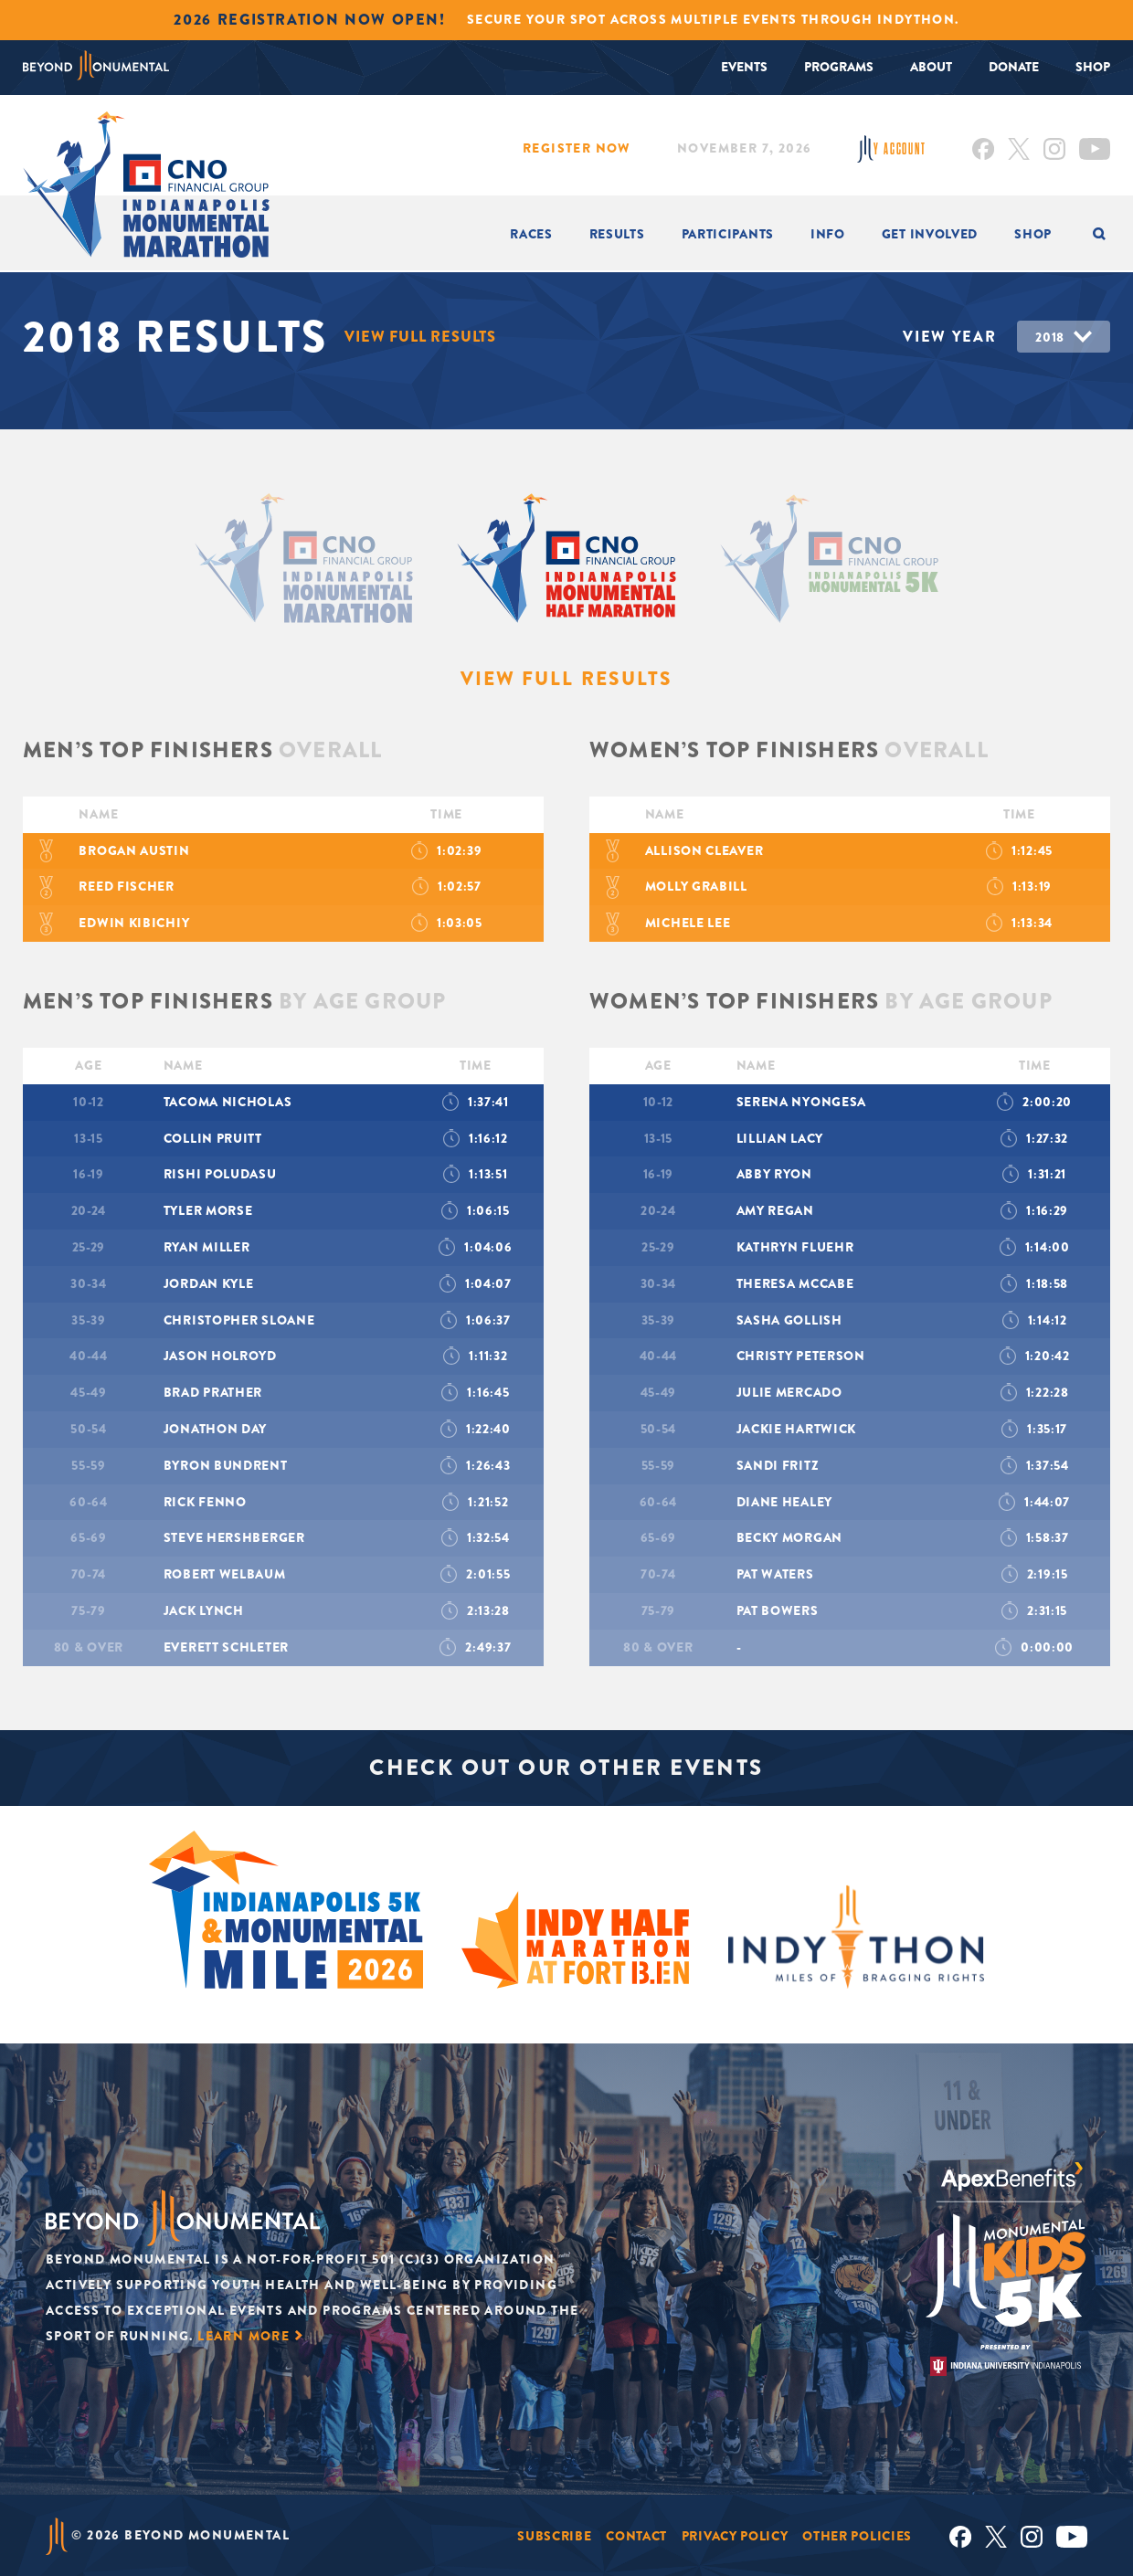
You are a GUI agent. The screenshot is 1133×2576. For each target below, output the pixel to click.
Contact (636, 2535)
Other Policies (857, 2535)
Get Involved (930, 234)
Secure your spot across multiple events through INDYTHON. (713, 19)
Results (617, 234)
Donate (1014, 67)
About (931, 67)
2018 (1049, 337)
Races (531, 234)
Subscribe (554, 2535)
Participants (728, 234)
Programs (839, 67)
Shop (1092, 67)
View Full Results (422, 336)
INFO (827, 234)
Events (744, 67)
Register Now (577, 148)
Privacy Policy (735, 2535)
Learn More (243, 2335)
